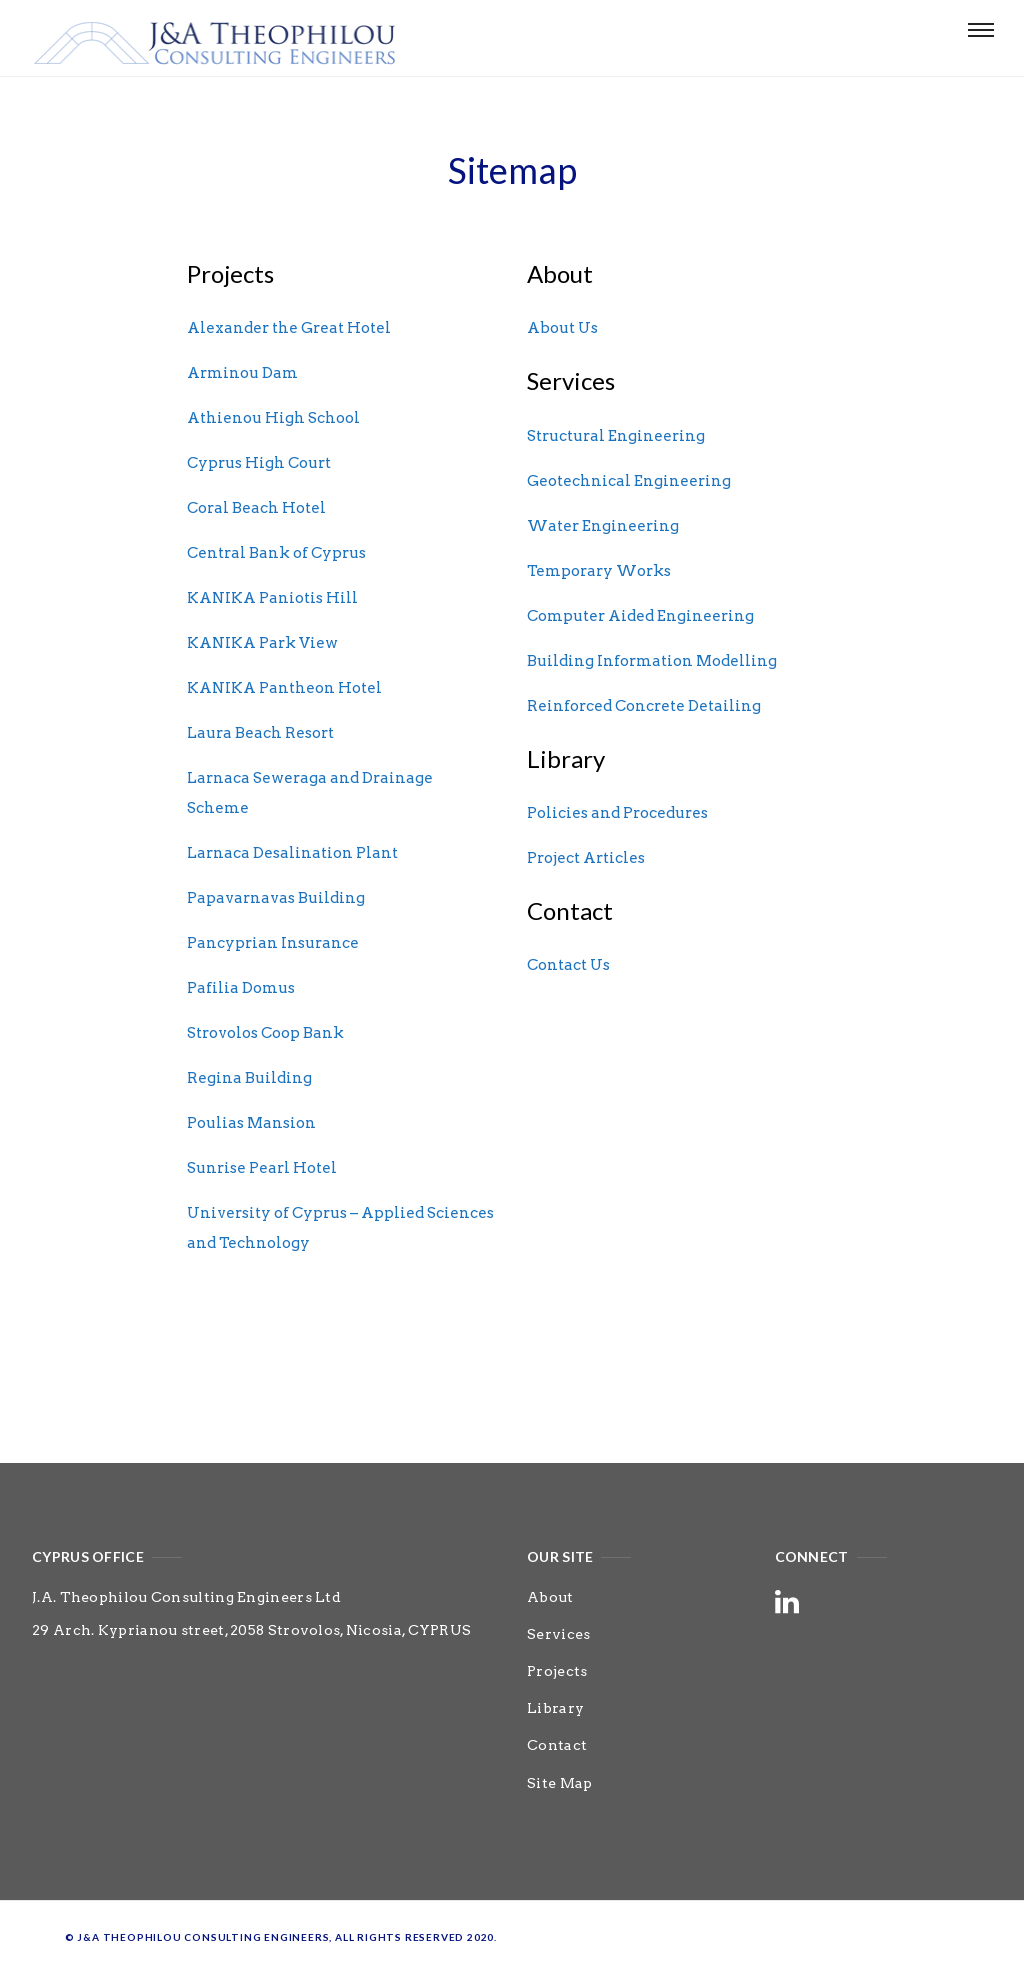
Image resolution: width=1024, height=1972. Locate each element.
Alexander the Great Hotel (289, 328)
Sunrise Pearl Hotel (262, 1168)
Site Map (559, 1783)
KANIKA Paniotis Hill (272, 598)
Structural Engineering (616, 436)
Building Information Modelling (652, 661)
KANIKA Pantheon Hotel (284, 688)
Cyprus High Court (259, 463)
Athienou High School (273, 418)
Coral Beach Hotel (256, 508)
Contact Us (568, 965)
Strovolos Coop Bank (265, 1033)
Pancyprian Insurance (273, 943)
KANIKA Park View (262, 643)
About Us (562, 328)
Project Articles (586, 858)
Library (555, 1708)
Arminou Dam (242, 373)
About (550, 1597)
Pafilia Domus (241, 988)
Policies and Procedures (617, 813)
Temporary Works (599, 571)
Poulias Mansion (251, 1123)
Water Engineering (603, 526)
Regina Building (249, 1078)
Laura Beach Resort (260, 733)
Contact (557, 1745)
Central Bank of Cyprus (276, 553)
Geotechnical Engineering (629, 481)
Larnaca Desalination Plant (292, 853)
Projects (557, 1671)
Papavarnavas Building (276, 898)
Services (558, 1634)
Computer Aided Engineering (640, 616)
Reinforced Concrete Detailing (644, 706)
